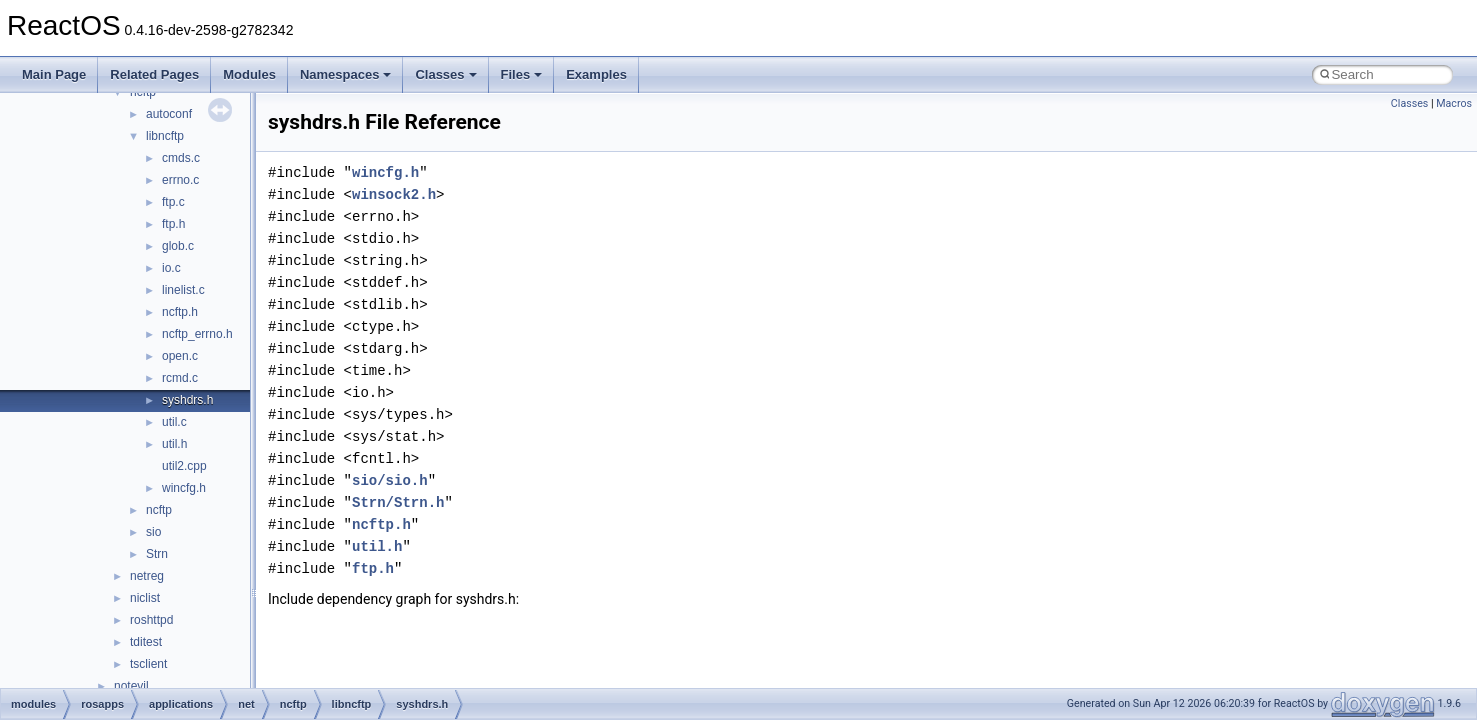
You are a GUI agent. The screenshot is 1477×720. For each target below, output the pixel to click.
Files (522, 74)
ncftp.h (180, 312)
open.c (180, 356)
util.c (174, 422)
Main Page (54, 74)
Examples (596, 74)
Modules (249, 74)
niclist (145, 598)
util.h (174, 444)
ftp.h (173, 224)
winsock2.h (394, 194)
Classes (445, 74)
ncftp (159, 510)
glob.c (178, 246)
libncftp (165, 136)
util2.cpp (184, 466)
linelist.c (183, 290)
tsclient (148, 664)
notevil (131, 686)
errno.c (180, 180)
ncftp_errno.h (197, 334)
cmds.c (181, 158)
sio (153, 532)
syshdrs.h (187, 400)
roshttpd (151, 620)
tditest (146, 642)
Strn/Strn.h (398, 502)
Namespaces (346, 74)
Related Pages (154, 74)
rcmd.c (180, 378)
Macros (1454, 103)
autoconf (169, 114)
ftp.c (173, 202)
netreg (147, 576)
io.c (171, 268)
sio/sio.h (390, 480)
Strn (157, 554)
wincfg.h (184, 488)
